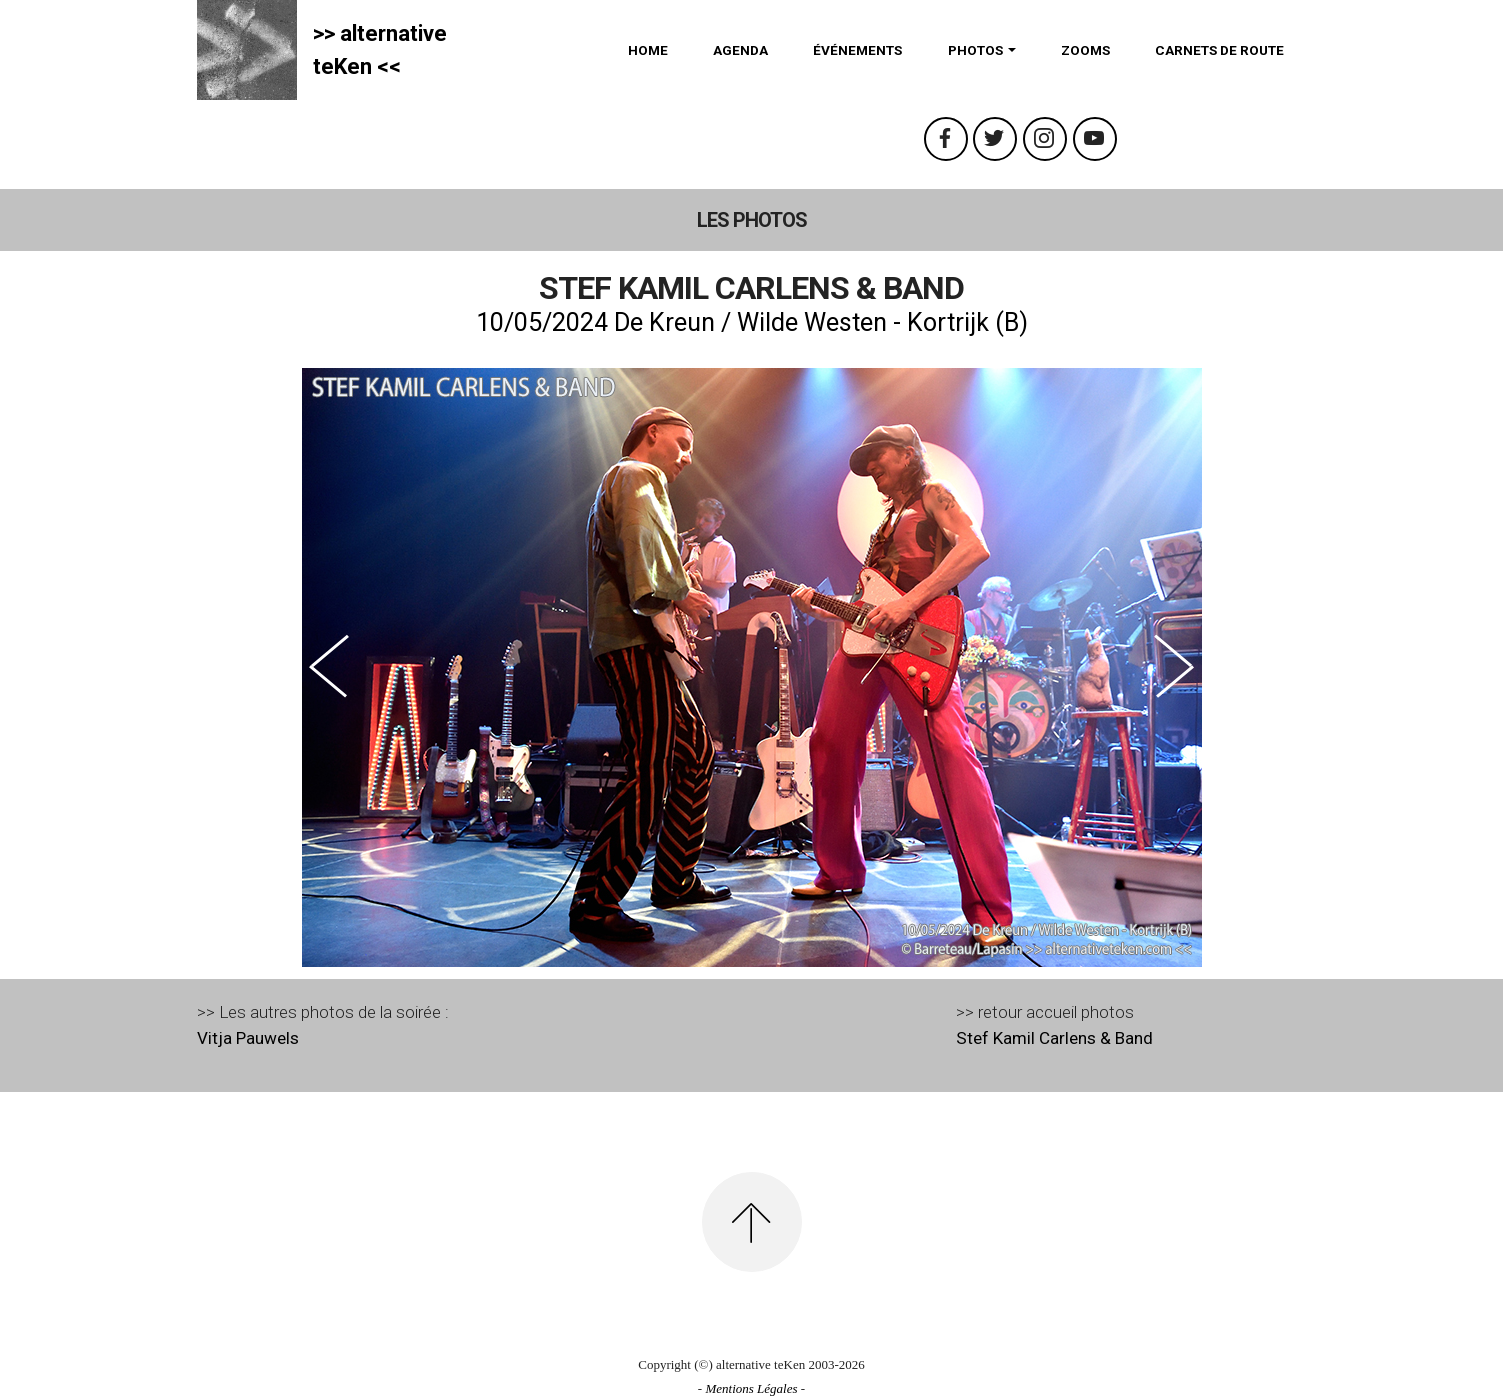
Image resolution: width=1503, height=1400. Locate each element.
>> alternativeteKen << (380, 50)
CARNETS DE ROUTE (1219, 50)
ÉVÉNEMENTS (857, 50)
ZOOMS (1085, 50)
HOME (648, 50)
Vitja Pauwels (248, 1038)
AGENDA (740, 50)
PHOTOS (975, 50)
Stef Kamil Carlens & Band (1054, 1038)
